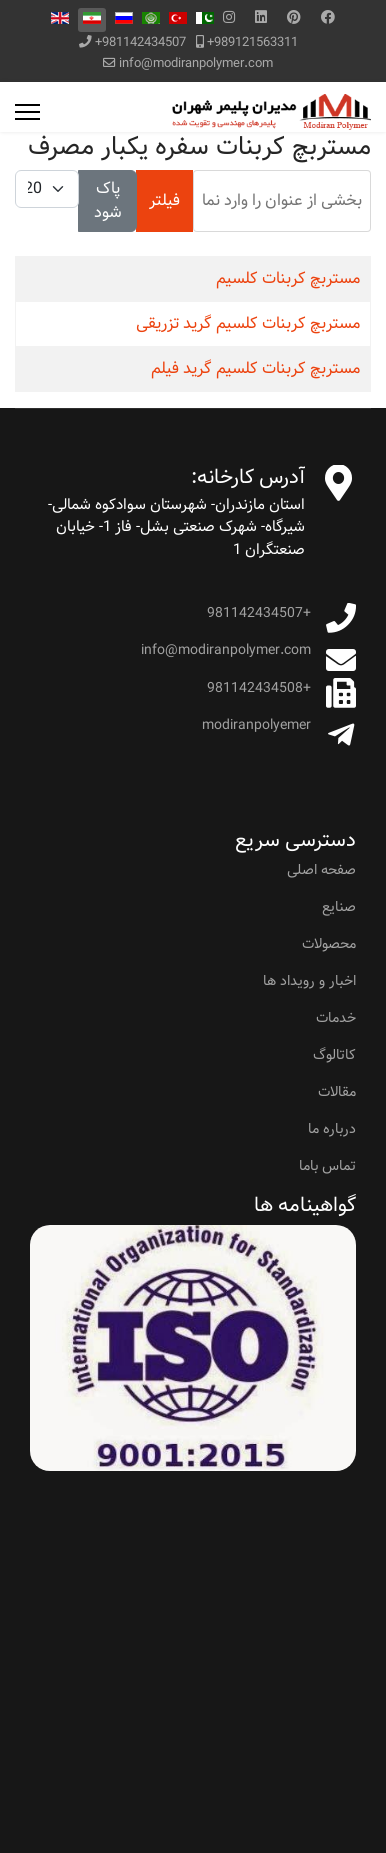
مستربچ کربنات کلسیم (288, 278)
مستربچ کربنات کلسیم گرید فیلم (255, 368)
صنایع (339, 907)
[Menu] (27, 112)
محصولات (329, 944)
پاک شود (108, 200)
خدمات (336, 1018)
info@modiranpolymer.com (196, 63)
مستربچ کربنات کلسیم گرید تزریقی (248, 323)
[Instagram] (229, 18)
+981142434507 (140, 42)
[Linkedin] (261, 18)
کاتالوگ (334, 1055)
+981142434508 (259, 688)
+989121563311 (252, 42)
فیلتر (164, 200)
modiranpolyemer (256, 725)
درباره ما (332, 1129)
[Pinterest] (294, 18)
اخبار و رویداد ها (309, 981)
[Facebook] (328, 18)
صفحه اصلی (321, 870)
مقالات (337, 1092)
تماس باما (327, 1166)
